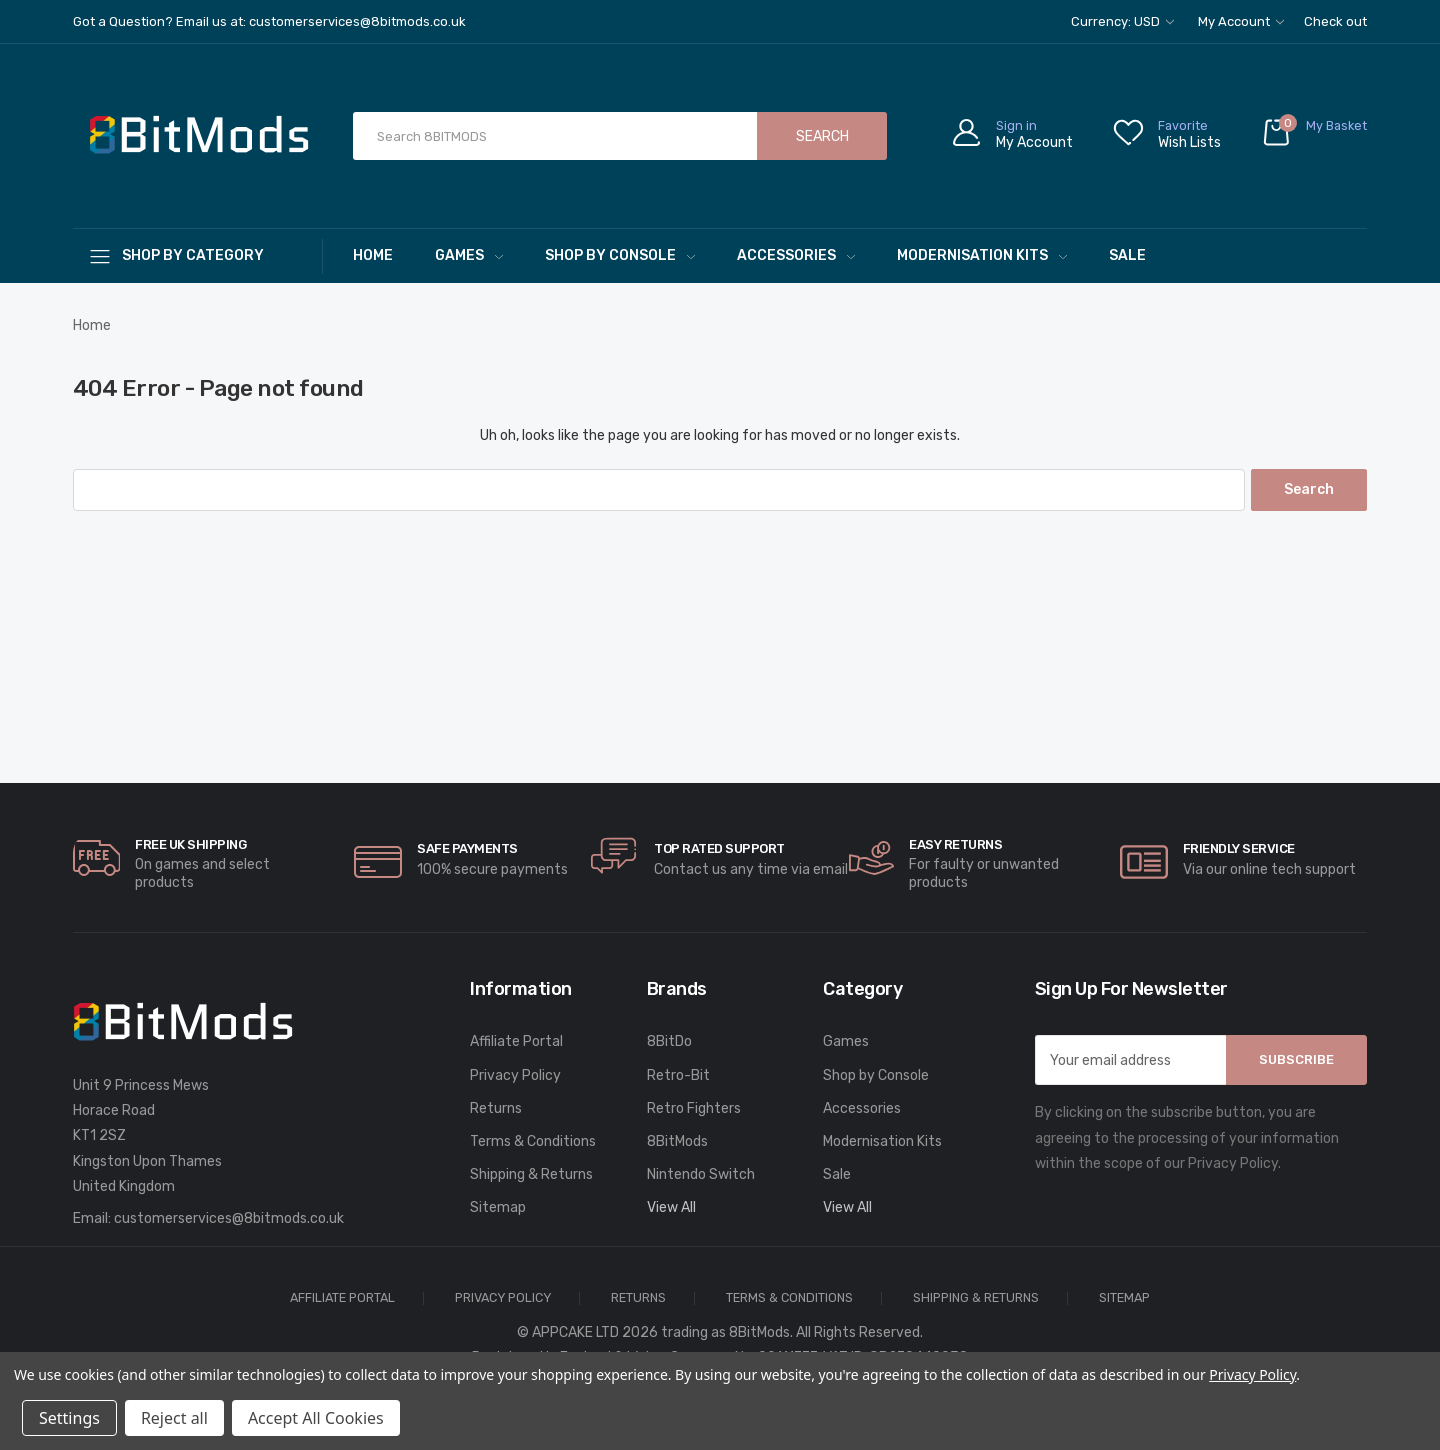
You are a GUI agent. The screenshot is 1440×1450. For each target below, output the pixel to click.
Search (822, 136)
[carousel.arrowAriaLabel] (97, 858)
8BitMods (677, 1141)
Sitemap (498, 1207)
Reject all (174, 1418)
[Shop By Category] (198, 255)
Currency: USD (1122, 21)
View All (671, 1207)
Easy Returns (955, 844)
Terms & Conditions (533, 1141)
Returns (496, 1108)
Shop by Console (620, 255)
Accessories (796, 255)
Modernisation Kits (982, 255)
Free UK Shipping (190, 844)
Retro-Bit (678, 1075)
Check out (1335, 21)
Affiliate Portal (516, 1041)
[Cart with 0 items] (1314, 136)
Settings (69, 1418)
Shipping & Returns (531, 1174)
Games (469, 255)
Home (373, 255)
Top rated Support (719, 848)
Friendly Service (1239, 848)
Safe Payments (467, 848)
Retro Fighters (694, 1108)
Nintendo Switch (701, 1174)
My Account (1241, 21)
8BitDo (669, 1041)
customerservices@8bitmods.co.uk (229, 1218)
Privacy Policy (515, 1075)
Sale (1127, 255)
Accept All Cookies (316, 1418)
